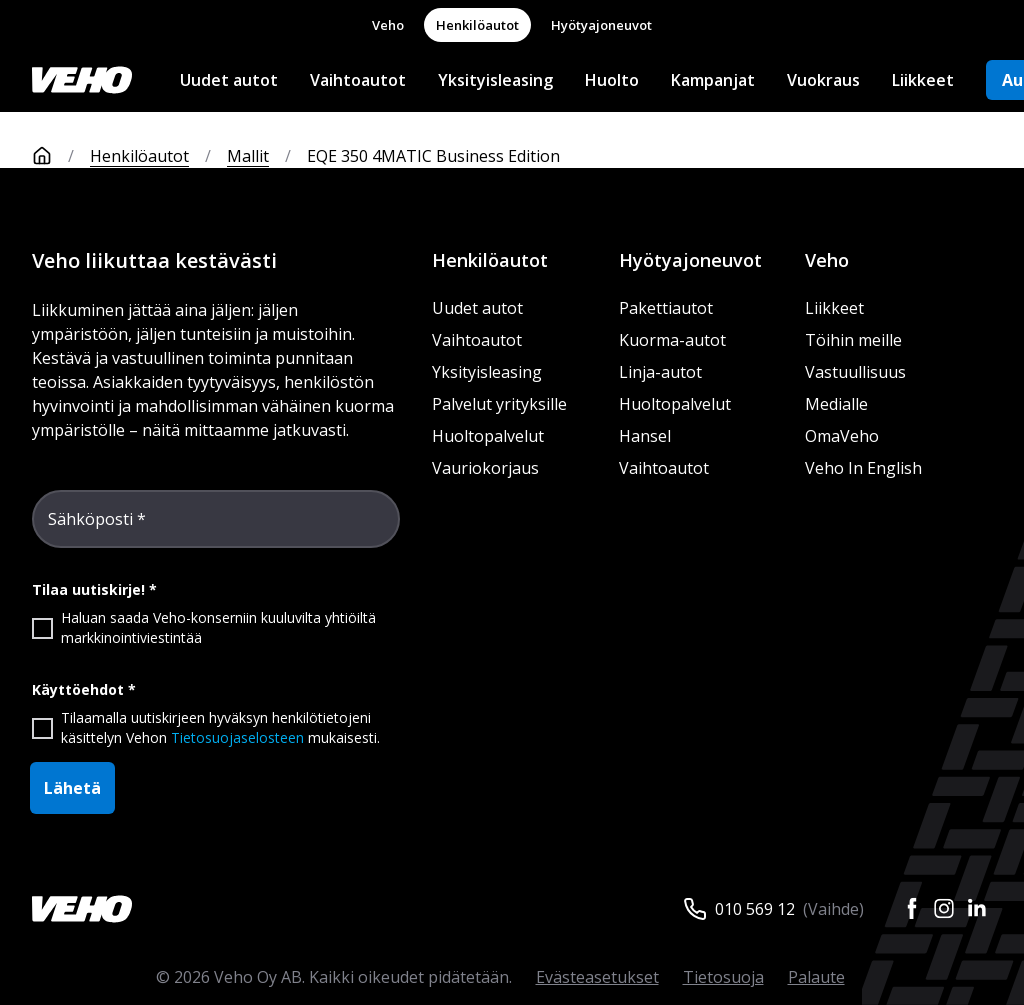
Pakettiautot (666, 308)
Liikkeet (923, 80)
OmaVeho (842, 436)
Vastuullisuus (855, 372)
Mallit (248, 156)
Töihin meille (853, 340)
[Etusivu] (61, 156)
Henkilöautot (477, 25)
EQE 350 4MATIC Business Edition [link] (433, 156)
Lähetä (72, 788)
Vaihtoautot (358, 80)
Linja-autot (660, 372)
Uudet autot (229, 80)
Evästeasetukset (597, 977)
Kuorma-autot (672, 340)
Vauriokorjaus (485, 468)
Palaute (816, 977)
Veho (388, 25)
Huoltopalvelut (488, 436)
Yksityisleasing (495, 80)
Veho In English (863, 468)
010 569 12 (755, 909)
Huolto (612, 80)
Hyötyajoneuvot (601, 25)
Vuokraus (823, 80)
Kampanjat (713, 80)
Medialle (836, 404)
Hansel (645, 436)
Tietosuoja (723, 977)
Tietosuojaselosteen (237, 737)
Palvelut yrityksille (499, 404)
